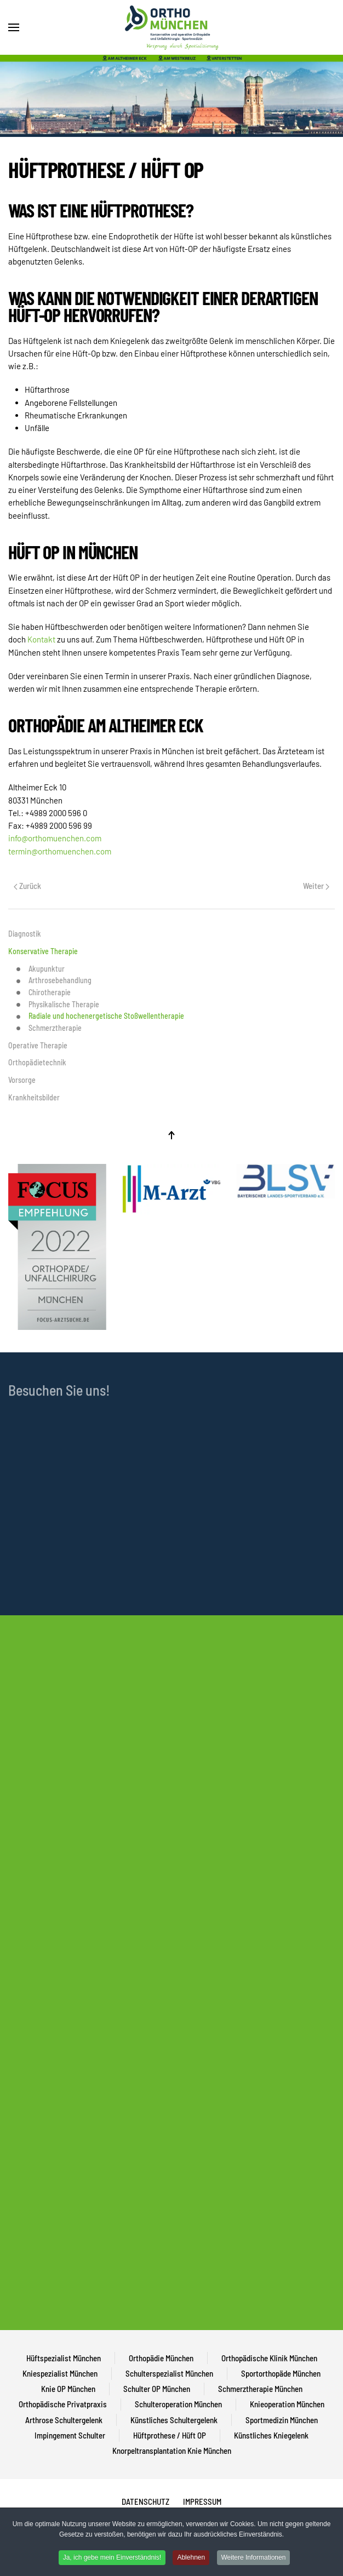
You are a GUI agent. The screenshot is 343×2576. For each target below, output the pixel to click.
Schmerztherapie (49, 1028)
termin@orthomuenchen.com (59, 851)
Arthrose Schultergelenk (63, 2420)
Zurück (27, 886)
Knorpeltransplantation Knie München (171, 2450)
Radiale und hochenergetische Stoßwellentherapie (100, 1016)
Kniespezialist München (60, 2373)
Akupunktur (40, 969)
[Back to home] (171, 27)
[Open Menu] (13, 27)
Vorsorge (22, 1080)
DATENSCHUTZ (145, 2501)
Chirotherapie (43, 992)
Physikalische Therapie (57, 1005)
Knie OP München (68, 2389)
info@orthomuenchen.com (54, 838)
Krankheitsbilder (34, 1097)
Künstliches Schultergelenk (174, 2420)
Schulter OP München (156, 2389)
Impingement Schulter (70, 2435)
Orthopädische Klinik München (269, 2358)
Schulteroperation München (178, 2404)
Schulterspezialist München (169, 2373)
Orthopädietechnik (37, 1062)
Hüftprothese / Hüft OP (169, 2435)
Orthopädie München (161, 2358)
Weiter (316, 886)
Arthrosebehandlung (54, 980)
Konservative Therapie (43, 951)
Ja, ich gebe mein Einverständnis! (112, 2557)
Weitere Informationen (253, 2557)
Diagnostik (24, 933)
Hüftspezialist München (63, 2358)
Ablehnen (191, 2557)
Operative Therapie (37, 1045)
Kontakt (42, 639)
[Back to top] (171, 1135)
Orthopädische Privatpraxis (63, 2404)
